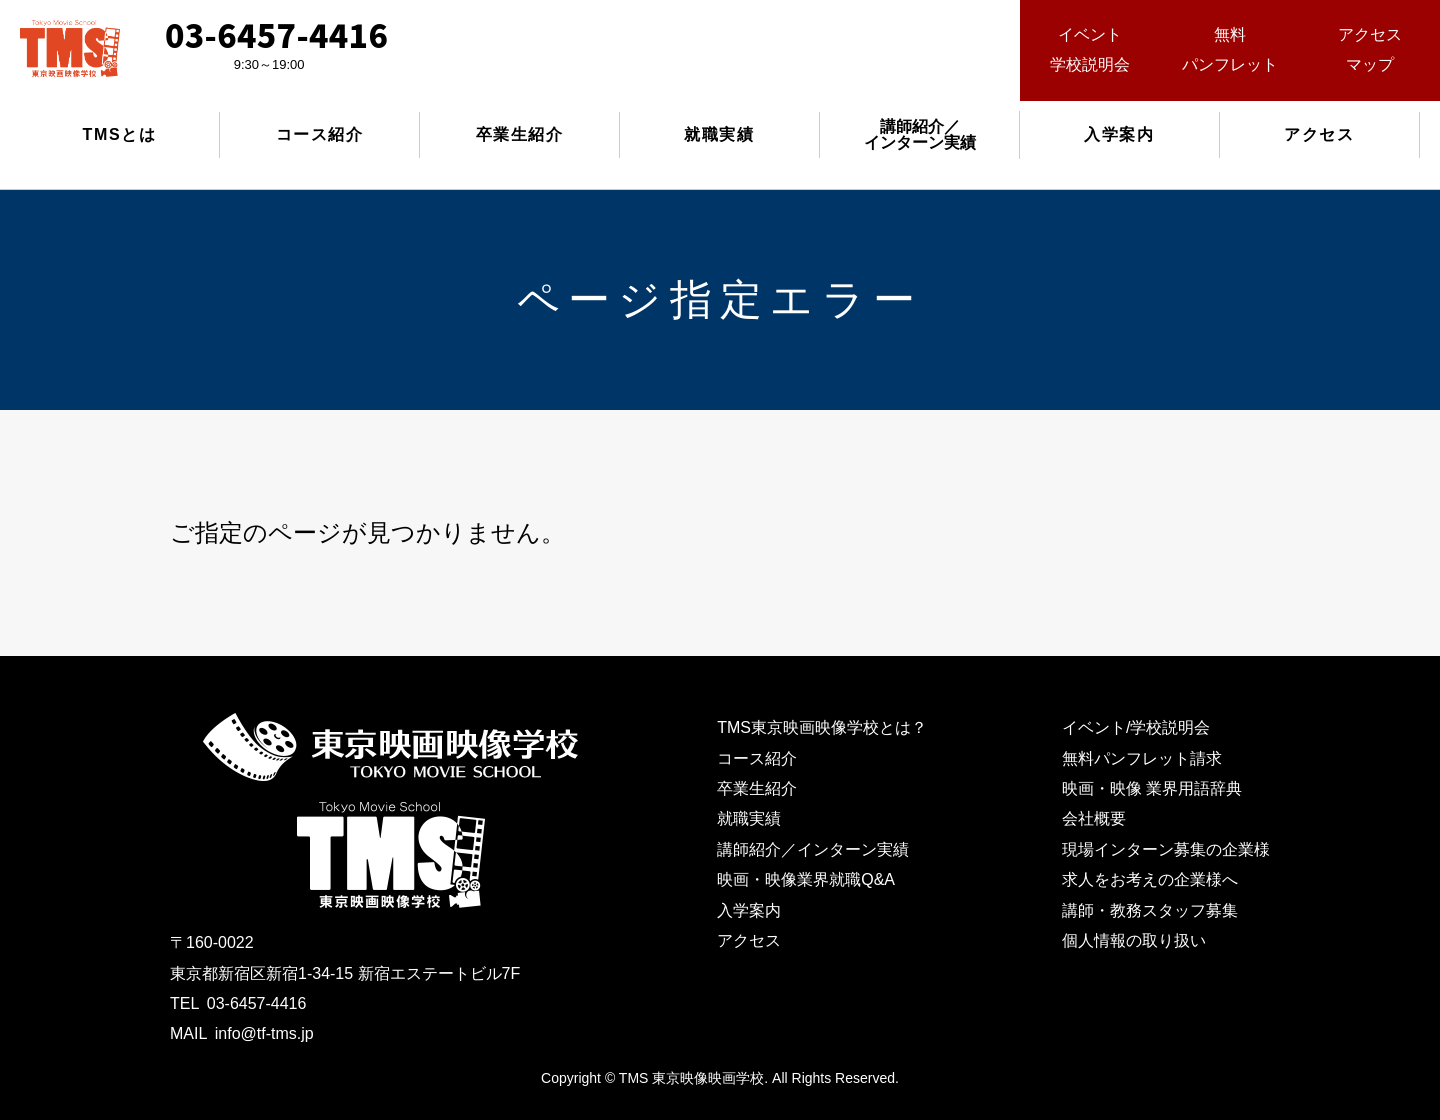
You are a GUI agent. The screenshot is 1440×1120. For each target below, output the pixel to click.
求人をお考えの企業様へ (1150, 879)
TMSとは (120, 134)
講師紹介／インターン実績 (813, 849)
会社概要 (1094, 818)
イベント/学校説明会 (1136, 727)
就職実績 (719, 134)
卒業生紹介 (520, 134)
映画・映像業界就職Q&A (806, 879)
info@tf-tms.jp (264, 1033)
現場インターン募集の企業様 (1166, 849)
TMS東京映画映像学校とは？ (822, 727)
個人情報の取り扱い (1134, 940)
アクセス (1319, 134)
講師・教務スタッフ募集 (1150, 910)
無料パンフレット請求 (1142, 758)
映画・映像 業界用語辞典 (1152, 788)
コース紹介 (320, 134)
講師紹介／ (920, 134)
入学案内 (1119, 134)
